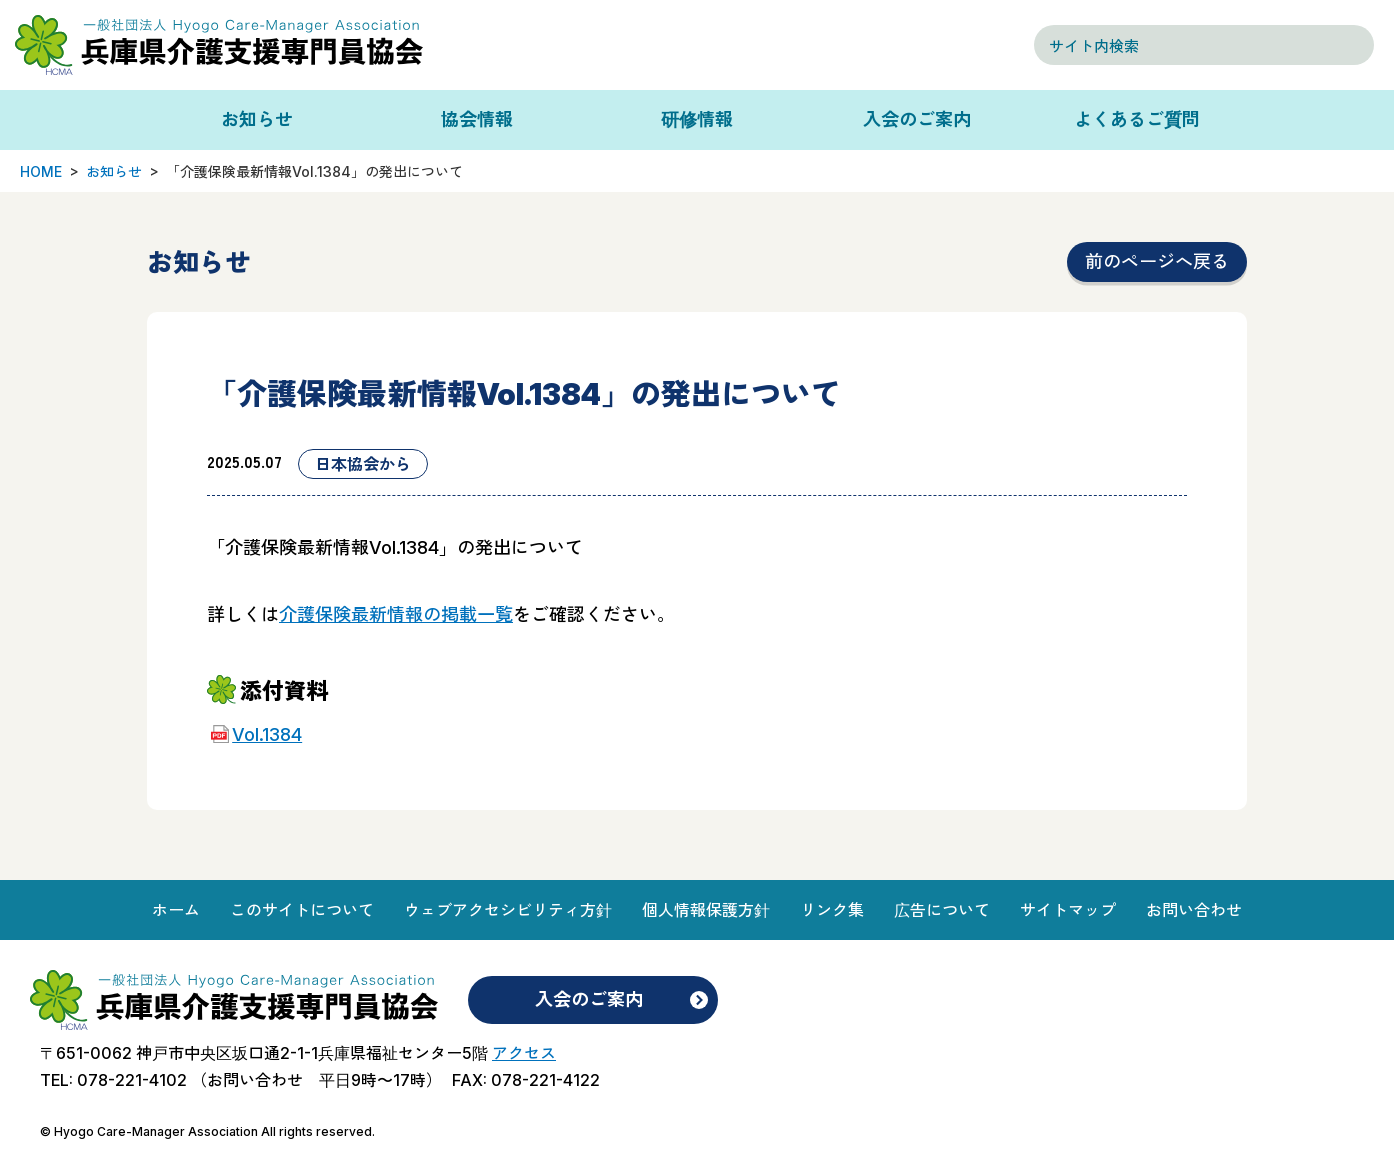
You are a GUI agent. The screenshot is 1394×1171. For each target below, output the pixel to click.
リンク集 (832, 910)
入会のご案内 (917, 119)
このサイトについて (302, 910)
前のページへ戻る (1157, 261)
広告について (942, 910)
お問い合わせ (1194, 910)
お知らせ (257, 119)
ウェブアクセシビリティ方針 (508, 910)
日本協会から (363, 464)
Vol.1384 (267, 734)
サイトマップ (1068, 910)
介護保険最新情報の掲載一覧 (396, 614)
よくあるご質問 (1137, 119)
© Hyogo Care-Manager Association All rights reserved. (207, 1131)
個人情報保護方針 (706, 910)
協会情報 (477, 119)
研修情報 (697, 119)
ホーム (176, 910)
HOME (41, 171)
